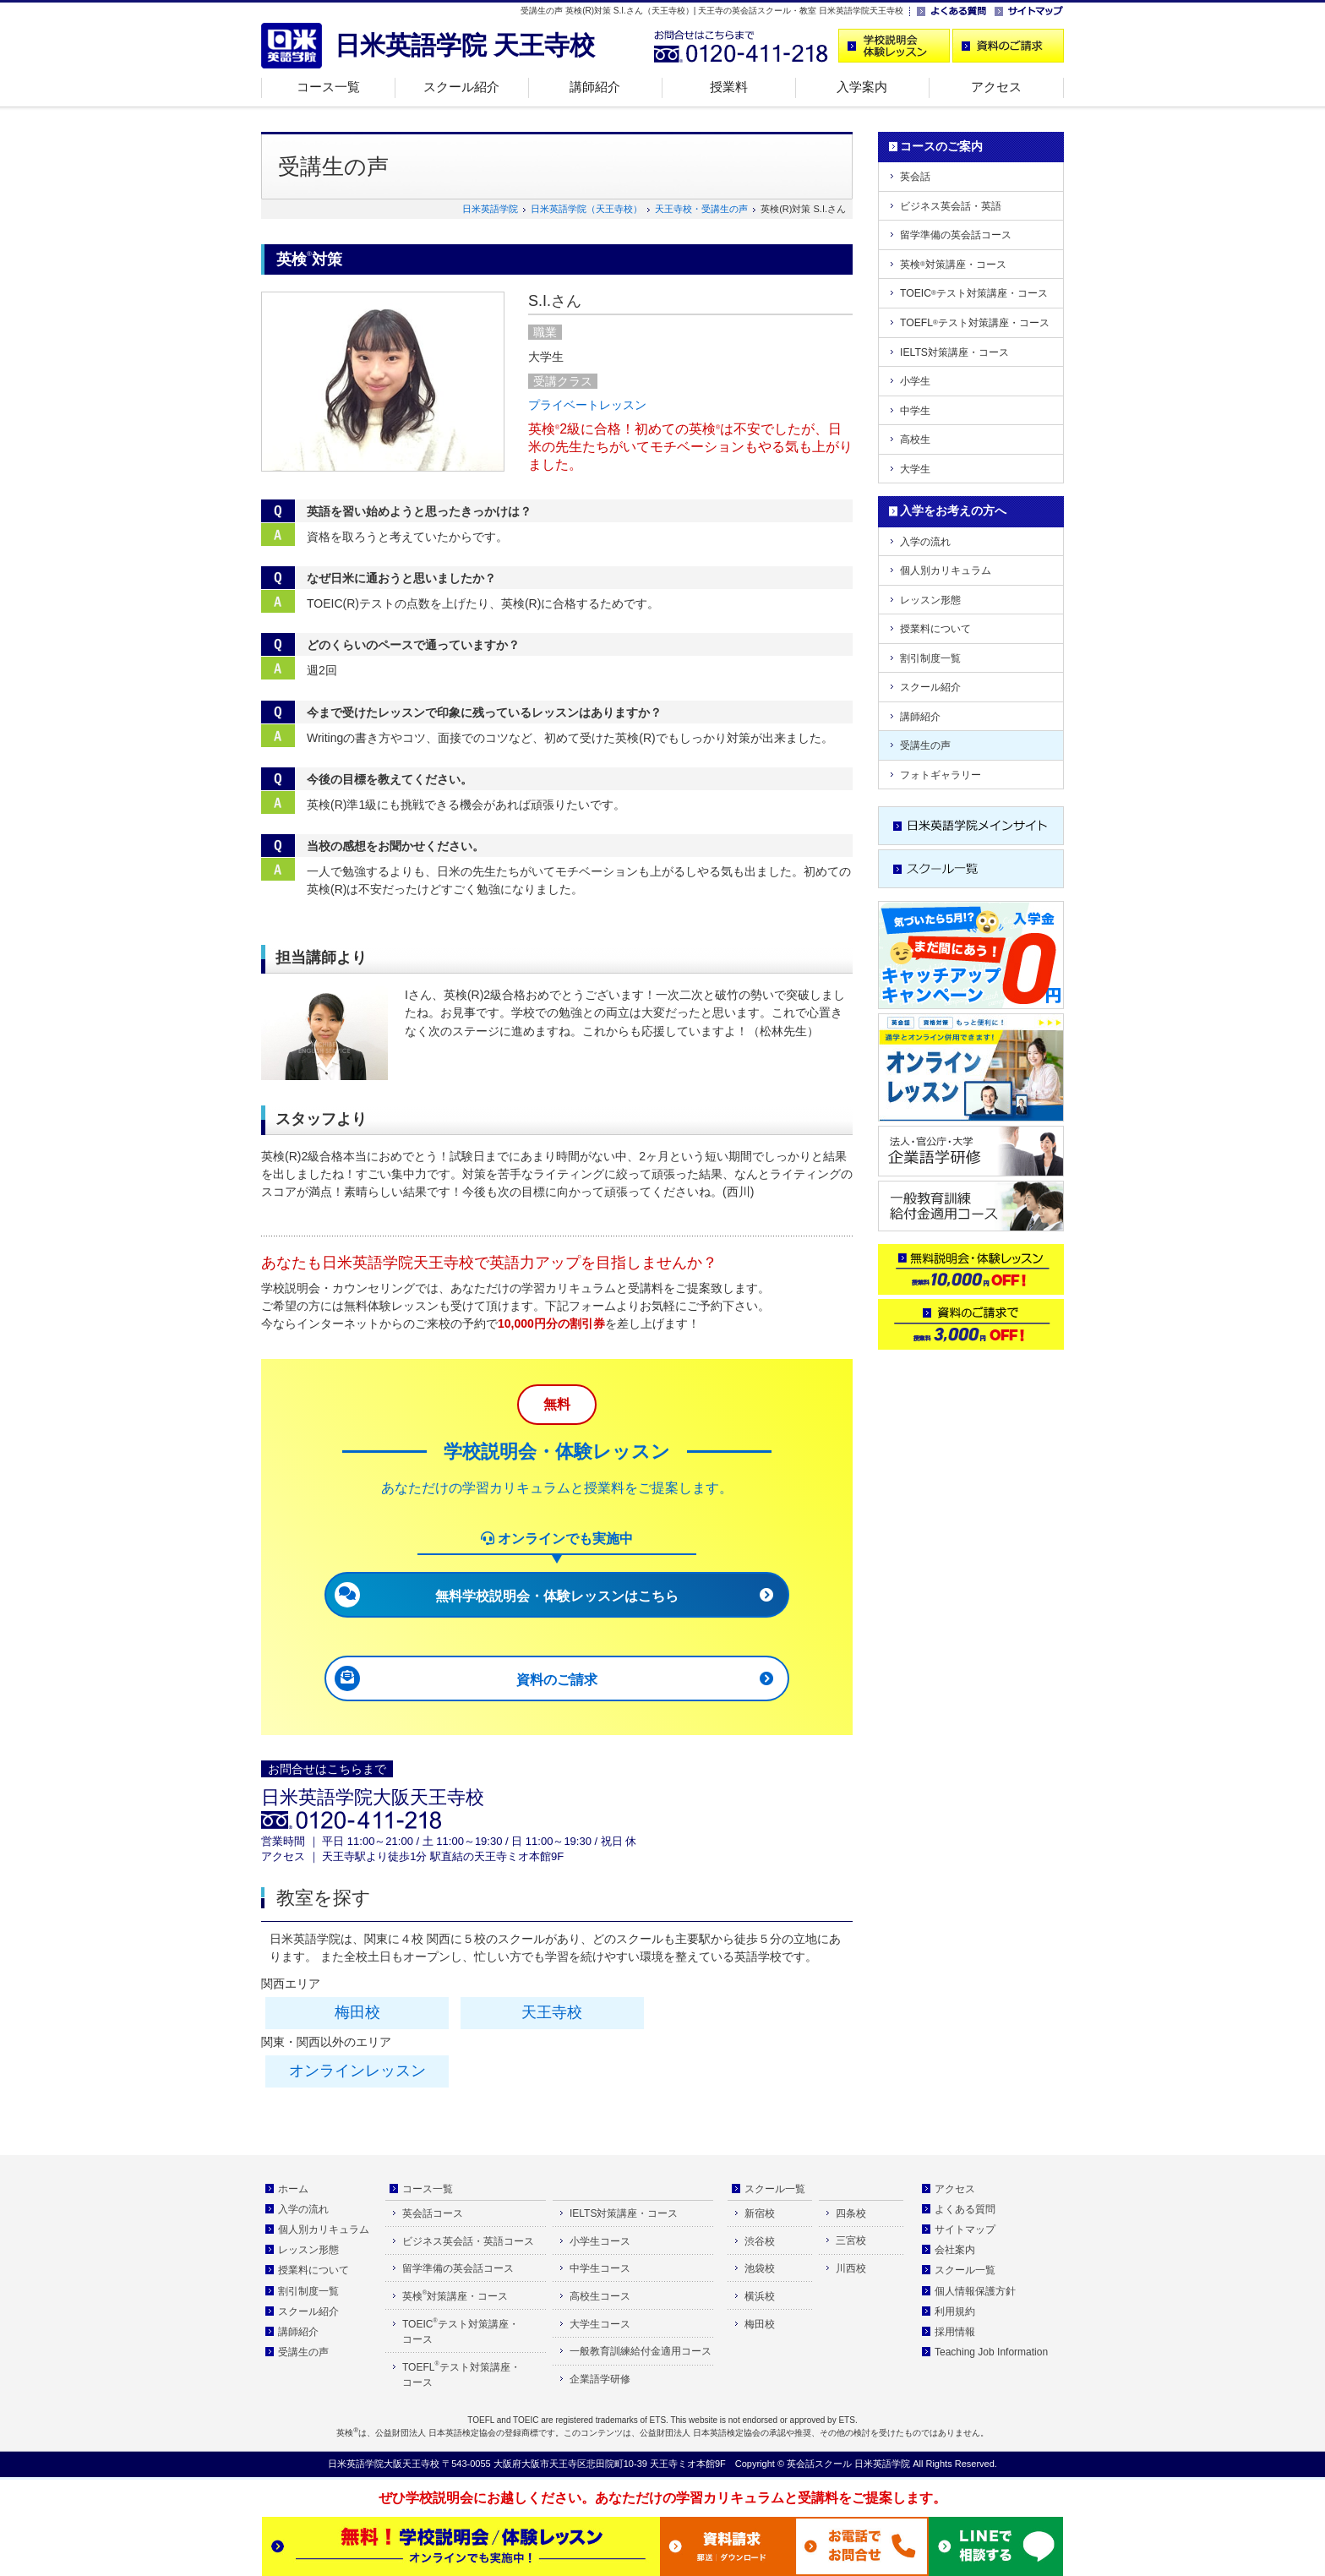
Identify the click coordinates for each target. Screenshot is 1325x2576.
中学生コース (600, 2268)
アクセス (996, 86)
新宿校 (759, 2213)
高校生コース (600, 2296)
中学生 (915, 411)
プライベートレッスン (587, 405)
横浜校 (759, 2296)
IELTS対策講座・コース (954, 352)
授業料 (729, 86)
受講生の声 (925, 745)
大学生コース (600, 2324)
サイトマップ (965, 2229)
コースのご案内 (941, 146)
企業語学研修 (600, 2379)
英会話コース (432, 2213)
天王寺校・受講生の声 (701, 209)
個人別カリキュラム (945, 570)
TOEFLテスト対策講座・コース (975, 323)
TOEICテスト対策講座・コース (974, 293)
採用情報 (955, 2332)
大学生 (915, 469)
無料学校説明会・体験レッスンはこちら (557, 1596)
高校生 (915, 439)
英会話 (915, 177)
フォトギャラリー (940, 775)
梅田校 (357, 2012)
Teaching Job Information (991, 2352)
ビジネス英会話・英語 (950, 206)
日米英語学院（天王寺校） (586, 209)
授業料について (935, 629)
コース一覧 (328, 86)
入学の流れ (925, 542)
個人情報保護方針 (975, 2291)
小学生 (915, 381)
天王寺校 (551, 2012)
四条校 (851, 2213)
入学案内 (862, 86)
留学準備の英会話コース (955, 235)
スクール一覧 (774, 2189)
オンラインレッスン (357, 2070)
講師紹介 (595, 86)
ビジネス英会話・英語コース (468, 2241)
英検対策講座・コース (953, 264)
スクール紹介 (461, 86)
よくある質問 (965, 2209)
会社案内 (955, 2250)
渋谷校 (759, 2241)
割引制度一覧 (930, 658)
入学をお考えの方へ (953, 510)
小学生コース (600, 2241)
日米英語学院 (490, 209)
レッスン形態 (930, 600)
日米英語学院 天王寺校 (465, 45)
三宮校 (851, 2240)
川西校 (851, 2268)
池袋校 (759, 2268)
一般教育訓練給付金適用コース (641, 2351)
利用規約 (955, 2311)
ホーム (293, 2189)
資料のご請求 (556, 1680)
